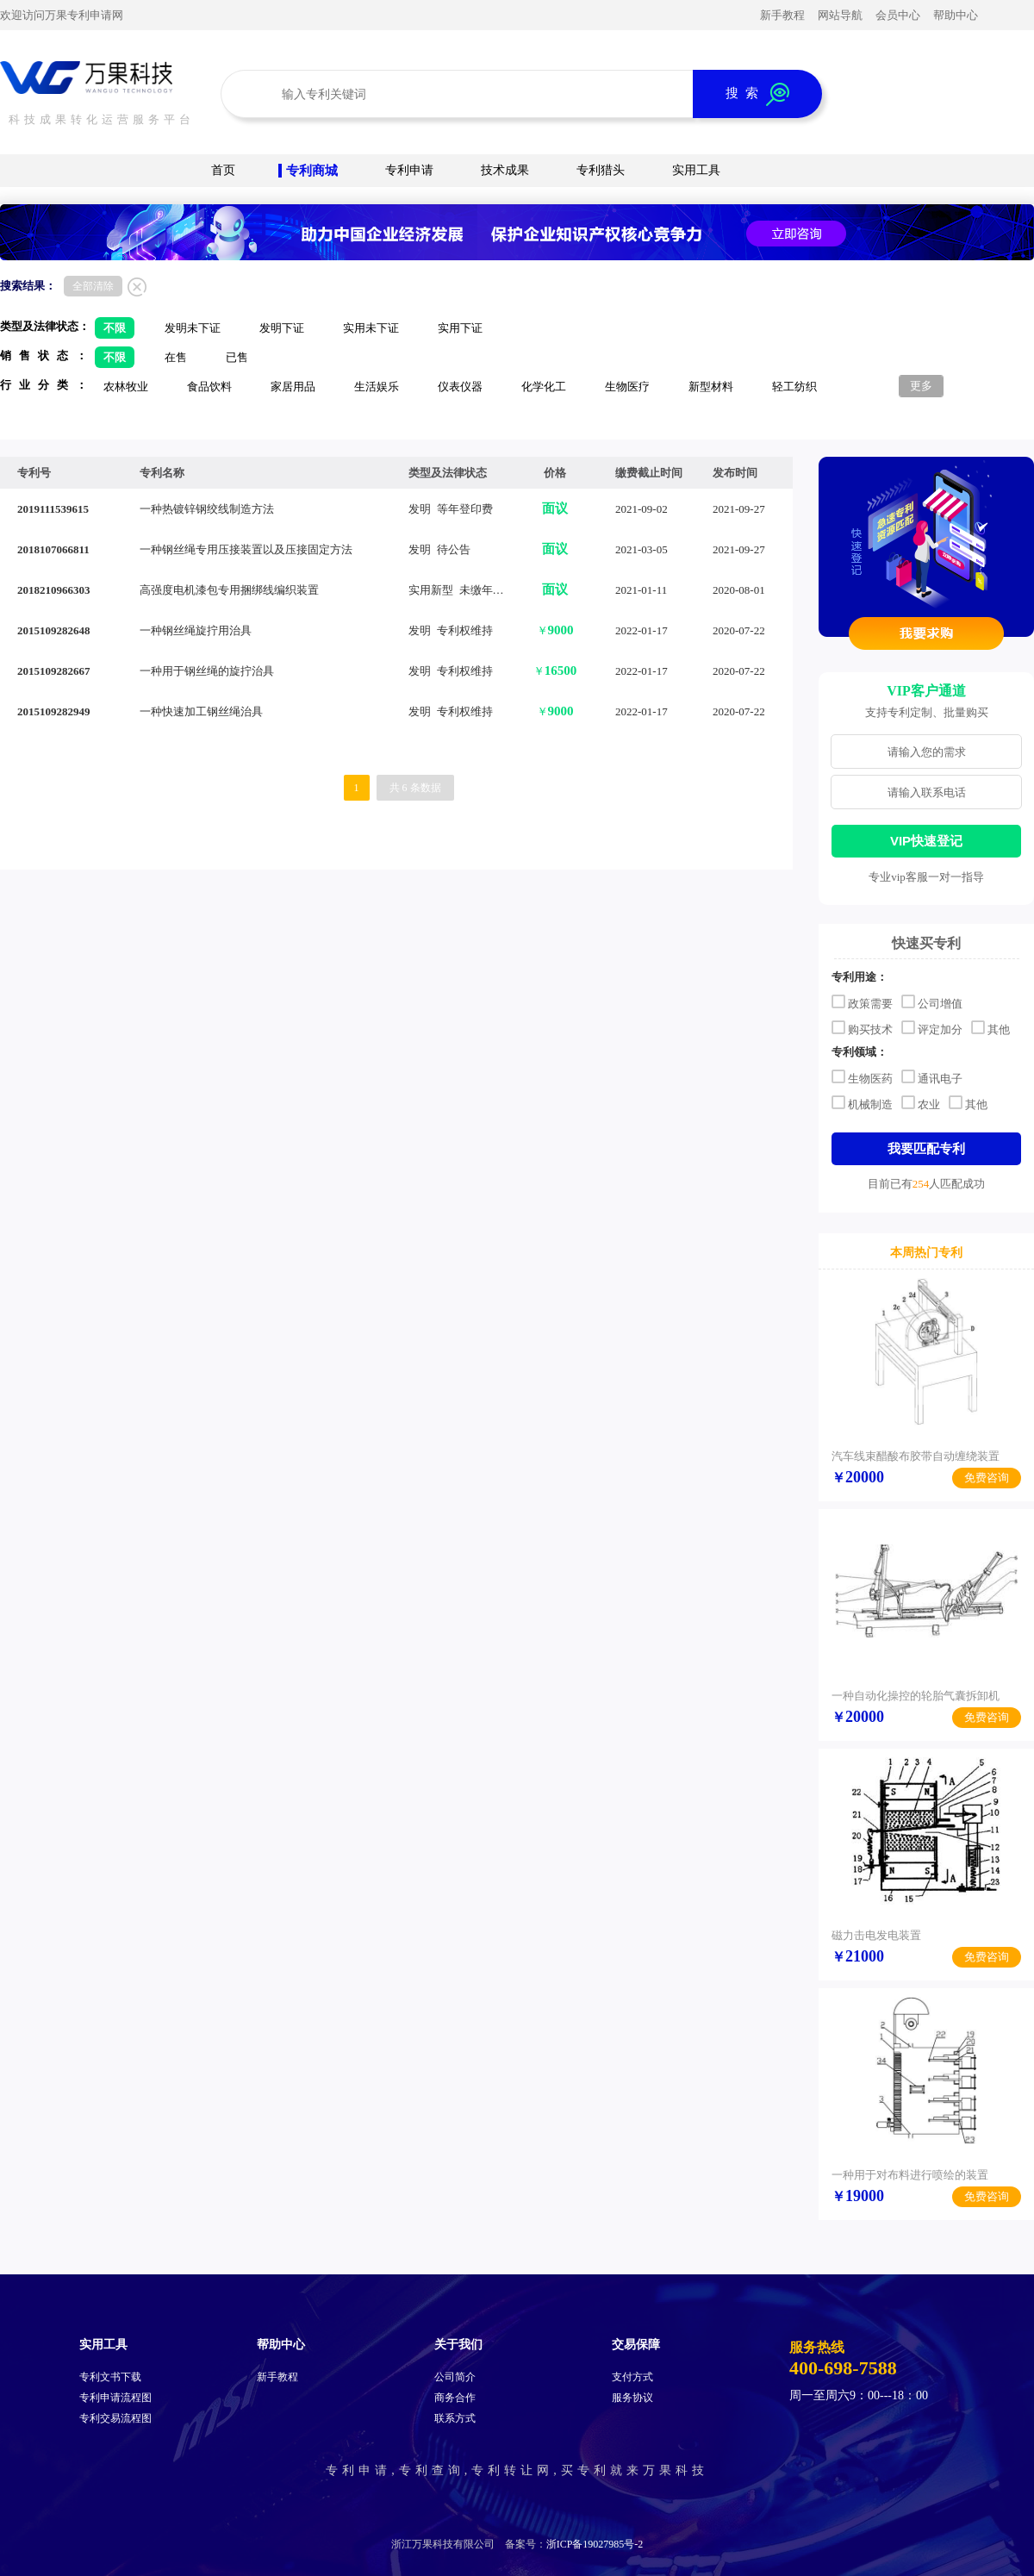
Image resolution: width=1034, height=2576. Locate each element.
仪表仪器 (460, 386)
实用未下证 (371, 327)
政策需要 (862, 1001)
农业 (920, 1102)
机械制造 (862, 1102)
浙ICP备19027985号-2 (595, 2544)
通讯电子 (931, 1076)
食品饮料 (209, 386)
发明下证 (281, 327)
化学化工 (543, 386)
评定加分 (931, 1027)
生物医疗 (627, 386)
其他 (990, 1027)
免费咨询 (986, 1477)
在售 (176, 357)
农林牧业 (125, 386)
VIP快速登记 (926, 840)
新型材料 (710, 386)
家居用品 (293, 386)
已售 (237, 357)
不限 (114, 327)
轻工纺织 (794, 386)
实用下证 (460, 327)
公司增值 (931, 1001)
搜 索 (757, 94)
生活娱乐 (376, 386)
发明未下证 (193, 327)
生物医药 (862, 1076)
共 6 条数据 (415, 788)
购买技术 (862, 1027)
